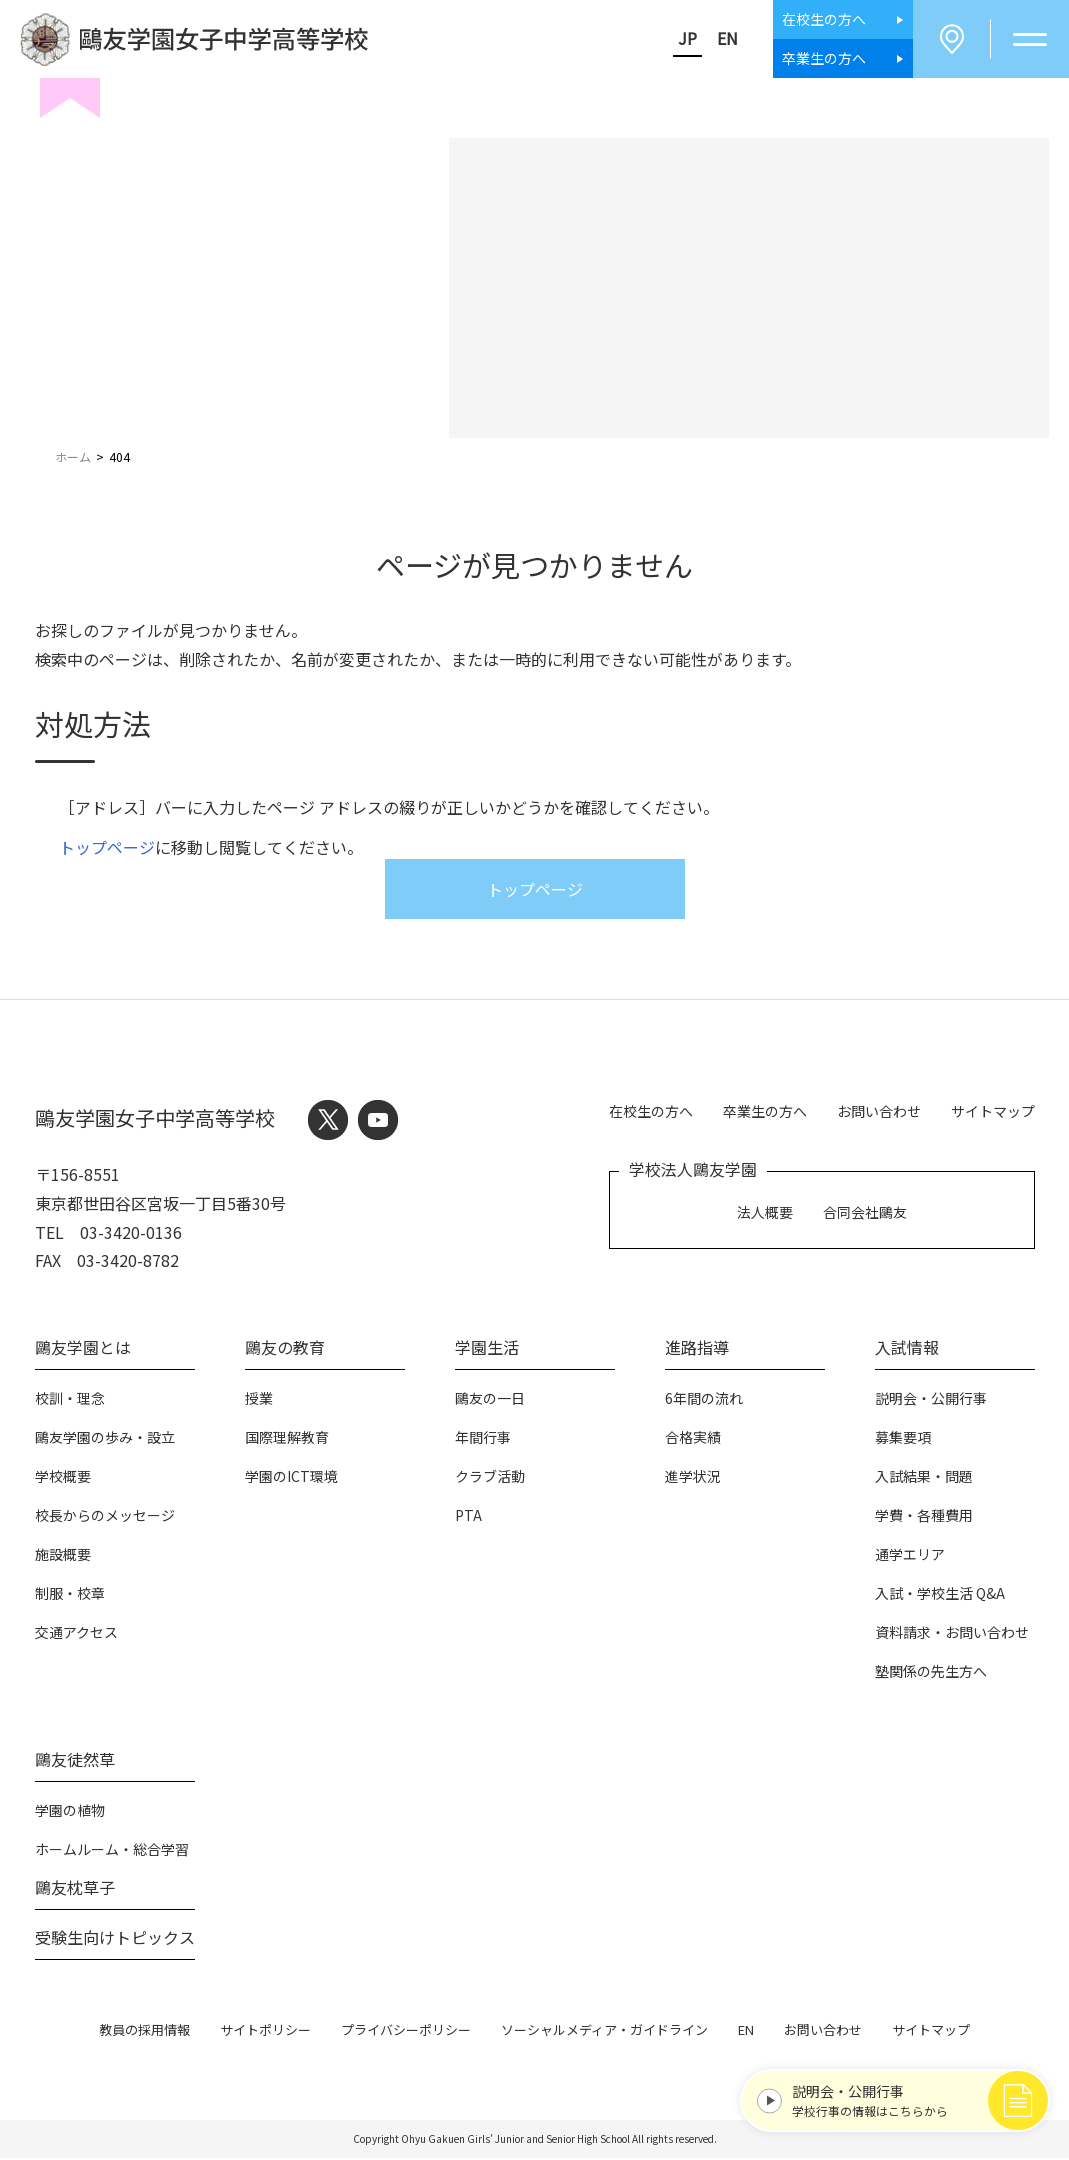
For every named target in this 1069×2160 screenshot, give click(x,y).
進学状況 (693, 1478)
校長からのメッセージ (105, 1517)
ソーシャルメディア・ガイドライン (604, 2031)
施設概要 (63, 1556)
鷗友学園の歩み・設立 (105, 1439)
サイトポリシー (265, 2031)
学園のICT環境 (291, 1478)
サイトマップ (993, 1112)
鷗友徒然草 (75, 1761)
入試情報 (907, 1349)
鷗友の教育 (285, 1349)
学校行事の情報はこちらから (906, 2098)
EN (723, 39)
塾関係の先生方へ (931, 1673)
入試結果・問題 (924, 1478)
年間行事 (483, 1439)
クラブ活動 (490, 1478)
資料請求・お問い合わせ (952, 1634)
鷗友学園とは (83, 1349)
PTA (468, 1517)
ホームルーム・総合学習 (112, 1851)
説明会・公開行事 (931, 1400)
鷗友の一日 (490, 1400)
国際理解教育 (287, 1439)
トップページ (107, 849)
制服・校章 (70, 1595)
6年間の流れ (704, 1400)
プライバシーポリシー (406, 2031)
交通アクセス (76, 1634)
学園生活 (487, 1349)
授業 (259, 1400)
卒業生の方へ (765, 1112)
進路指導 (697, 1349)
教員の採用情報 (144, 2031)
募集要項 (903, 1439)
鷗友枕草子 (75, 1889)
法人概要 (765, 1213)
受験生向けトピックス (115, 1939)
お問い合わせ (879, 1112)
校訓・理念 (70, 1400)
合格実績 (693, 1439)
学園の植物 (70, 1812)
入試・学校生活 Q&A (940, 1595)
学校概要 (63, 1478)
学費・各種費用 (924, 1517)
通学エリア (910, 1556)
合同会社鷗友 (865, 1213)
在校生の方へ (651, 1112)
